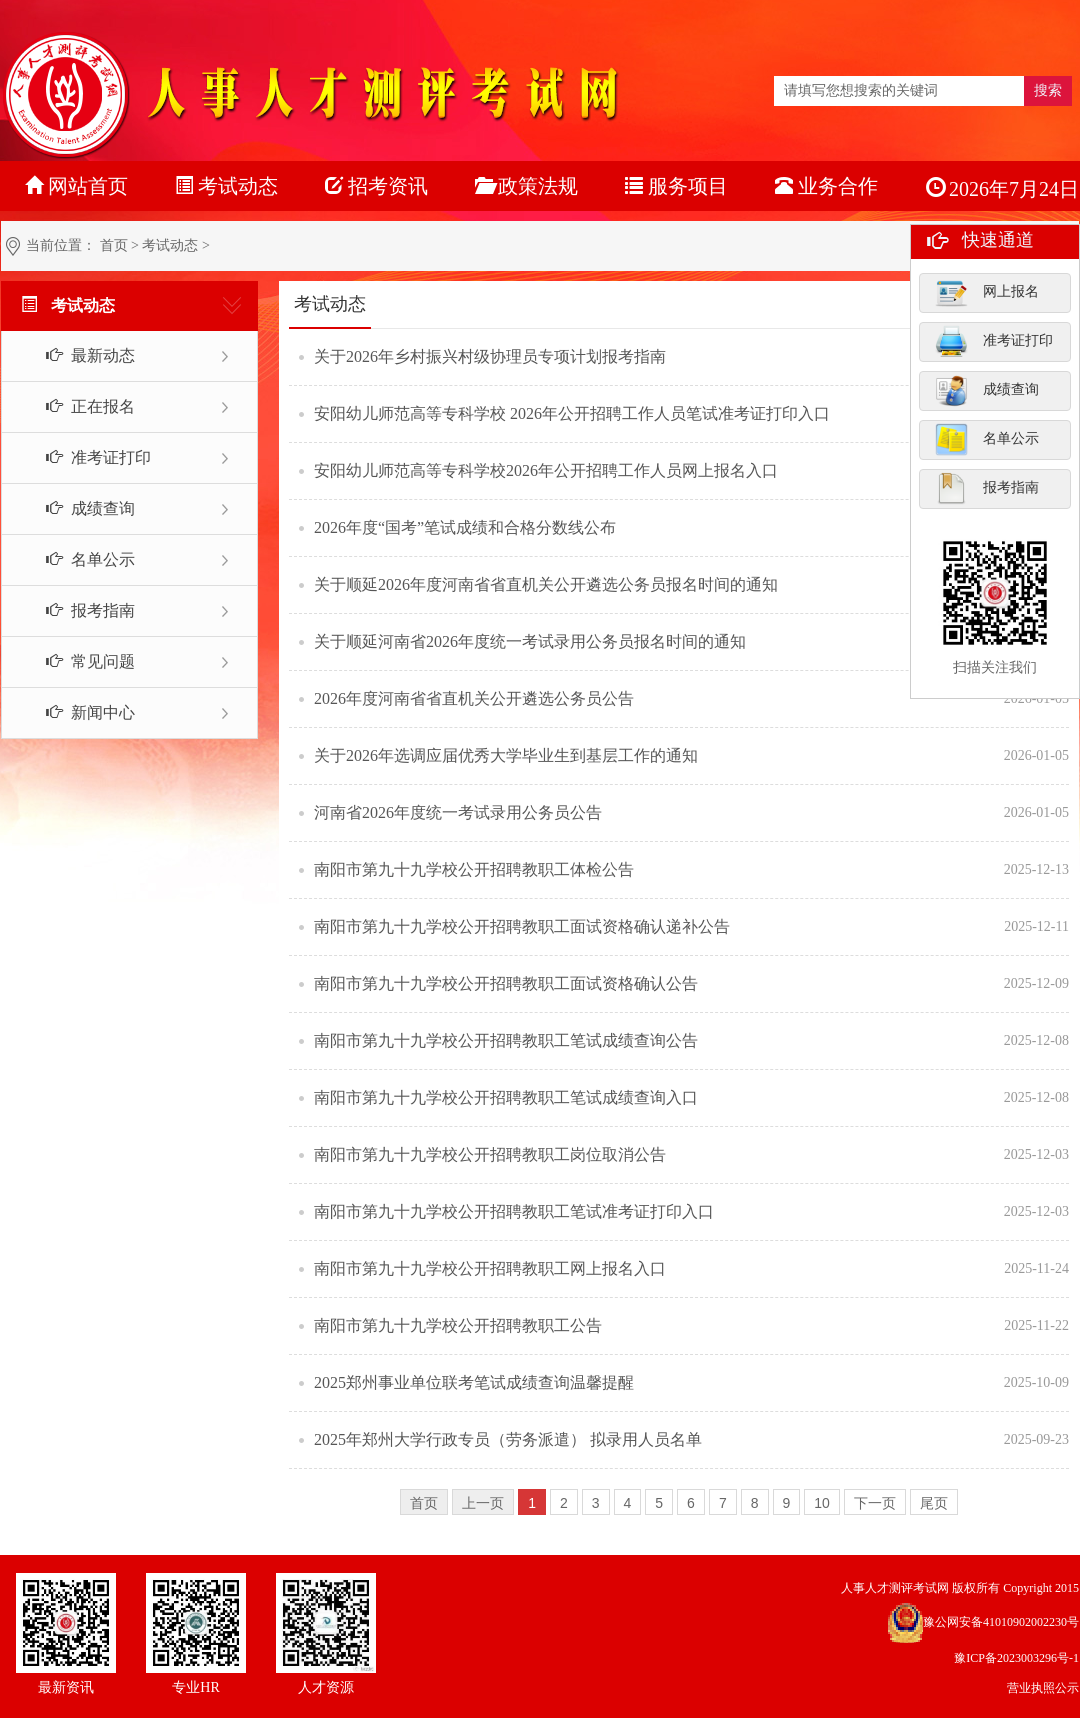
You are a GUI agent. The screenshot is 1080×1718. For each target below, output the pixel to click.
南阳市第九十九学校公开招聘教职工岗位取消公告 (490, 1154)
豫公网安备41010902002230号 (1001, 1622)
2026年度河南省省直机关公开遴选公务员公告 (474, 698)
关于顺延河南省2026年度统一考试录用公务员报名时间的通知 (530, 641)
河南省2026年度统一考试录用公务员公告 (458, 812)
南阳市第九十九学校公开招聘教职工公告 (458, 1325)
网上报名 (987, 292)
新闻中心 (79, 712)
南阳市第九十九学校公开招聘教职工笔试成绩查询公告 (506, 1040)
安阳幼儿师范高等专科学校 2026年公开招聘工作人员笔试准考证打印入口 (572, 413)
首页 (114, 245)
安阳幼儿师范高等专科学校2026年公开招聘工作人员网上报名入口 (546, 470)
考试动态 (170, 245)
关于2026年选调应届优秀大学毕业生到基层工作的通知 (506, 755)
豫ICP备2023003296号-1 (1016, 1658)
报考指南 (987, 488)
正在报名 (79, 406)
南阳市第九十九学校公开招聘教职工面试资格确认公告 (506, 983)
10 (822, 1503)
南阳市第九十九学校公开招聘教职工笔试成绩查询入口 (506, 1097)
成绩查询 (987, 390)
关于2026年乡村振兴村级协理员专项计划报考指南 (490, 356)
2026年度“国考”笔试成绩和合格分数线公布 (465, 527)
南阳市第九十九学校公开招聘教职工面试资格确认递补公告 (522, 926)
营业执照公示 (1043, 1688)
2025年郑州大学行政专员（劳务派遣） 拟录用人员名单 (508, 1439)
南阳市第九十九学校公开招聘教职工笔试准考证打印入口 (514, 1211)
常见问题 (79, 661)
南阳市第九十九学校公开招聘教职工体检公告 (474, 869)
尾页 (934, 1503)
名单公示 (987, 439)
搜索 (1048, 90)
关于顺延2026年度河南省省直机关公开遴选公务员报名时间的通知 (546, 584)
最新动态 (79, 355)
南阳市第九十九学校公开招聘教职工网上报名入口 (490, 1268)
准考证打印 (994, 341)
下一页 (875, 1503)
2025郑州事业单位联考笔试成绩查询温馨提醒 (474, 1382)
